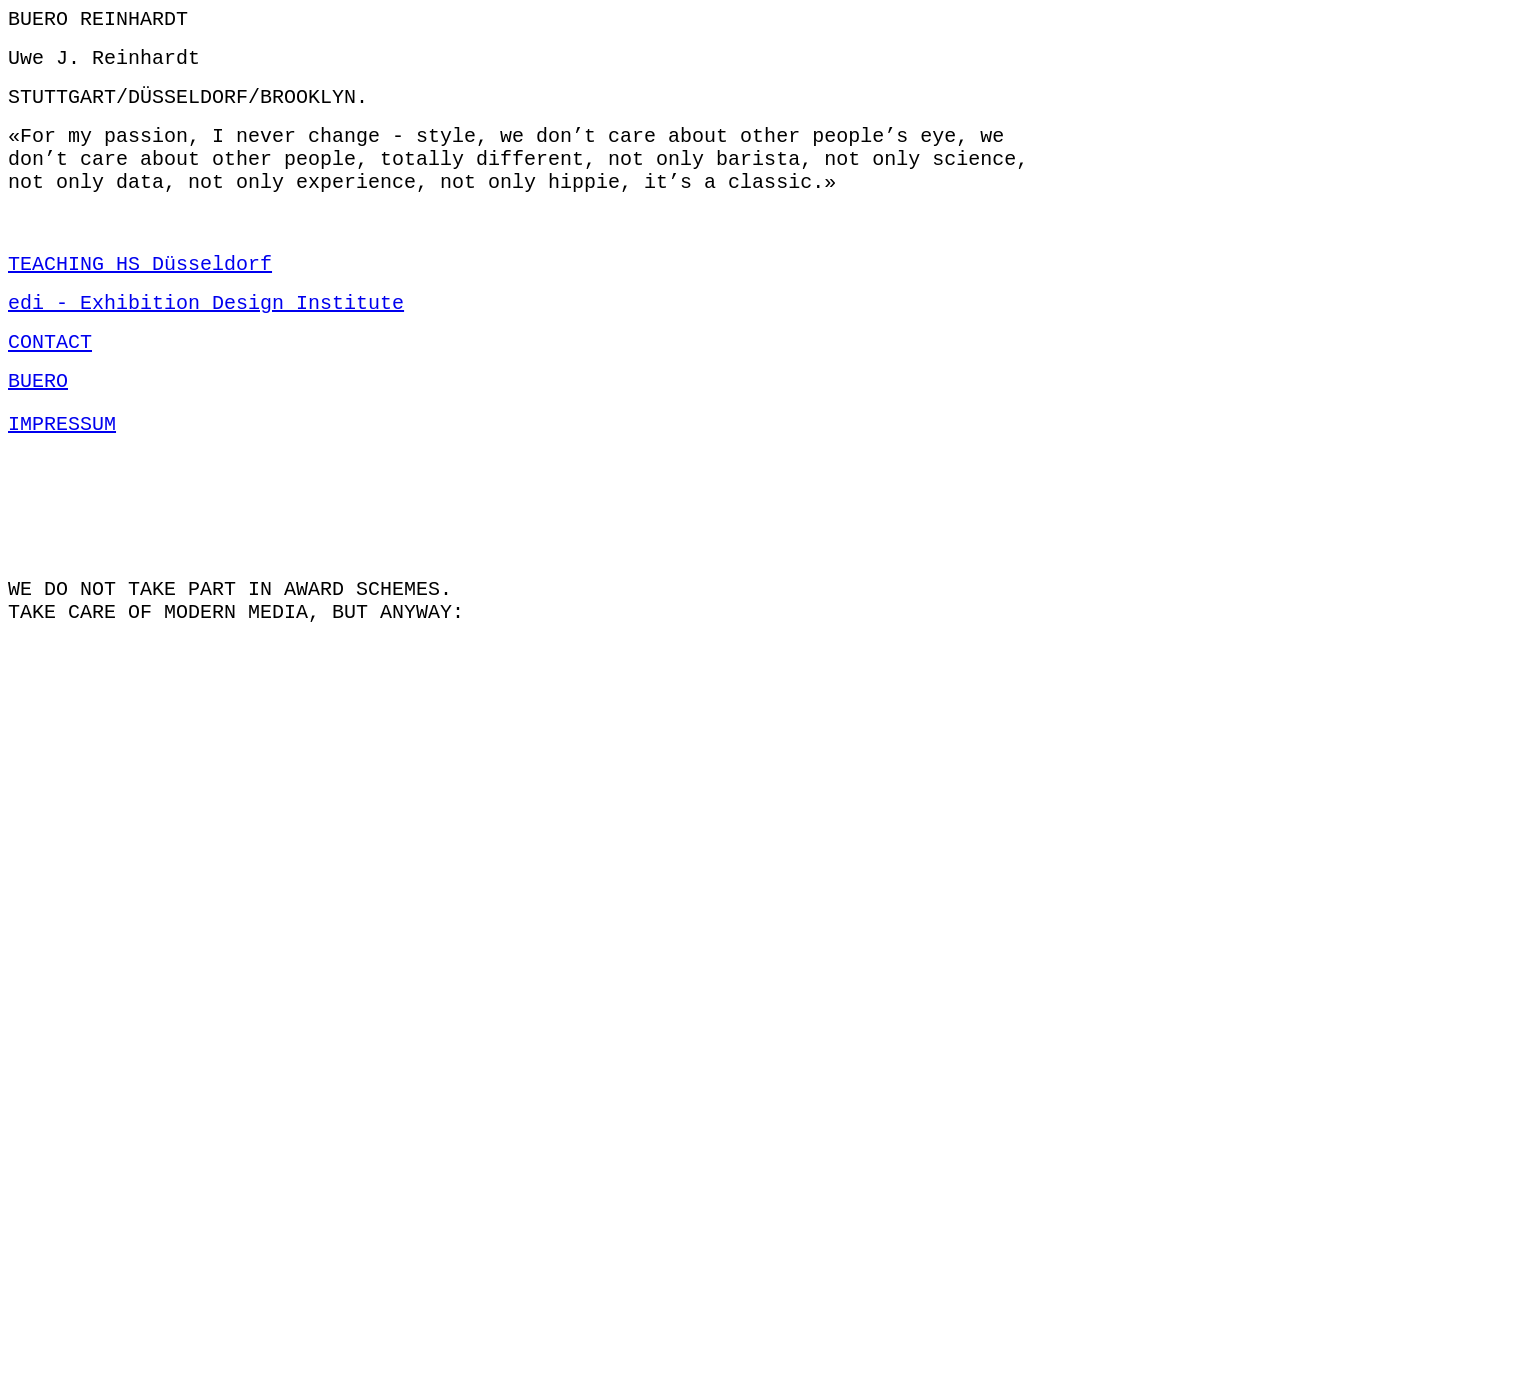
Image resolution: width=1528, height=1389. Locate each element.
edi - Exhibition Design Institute (206, 333)
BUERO (38, 419)
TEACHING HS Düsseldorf (140, 290)
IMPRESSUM (62, 462)
